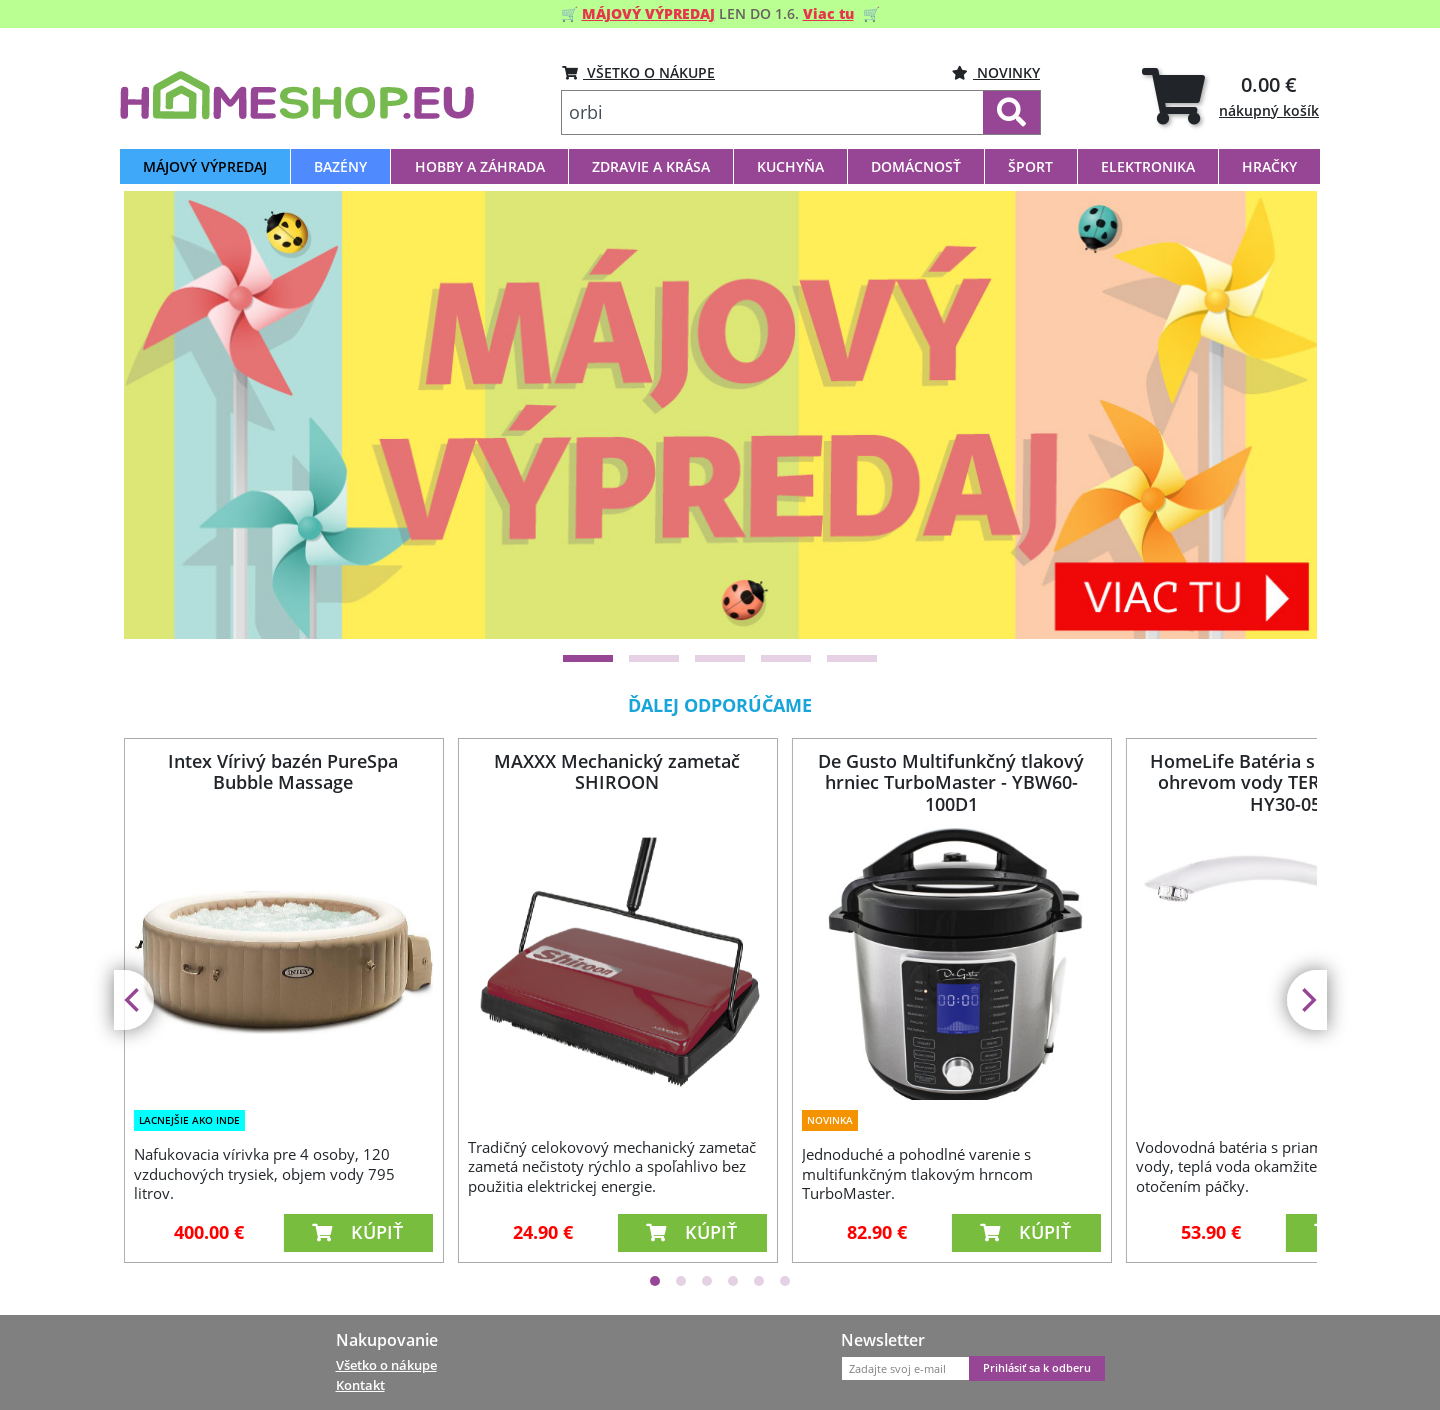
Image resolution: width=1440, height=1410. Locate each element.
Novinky (996, 72)
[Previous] (134, 1000)
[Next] (1307, 1000)
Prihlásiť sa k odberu (1037, 1368)
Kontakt (360, 1385)
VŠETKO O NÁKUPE (638, 72)
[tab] (1230, 95)
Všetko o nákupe (386, 1365)
